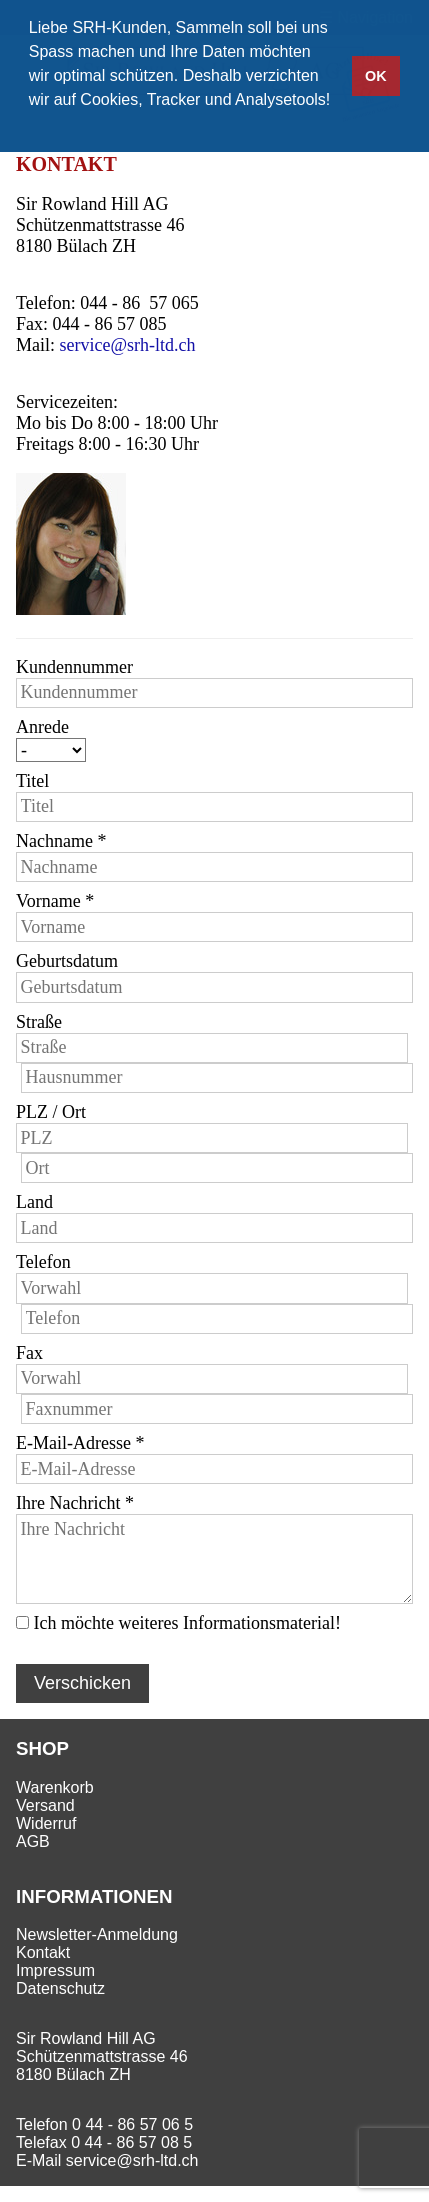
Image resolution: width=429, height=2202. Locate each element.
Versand (45, 1805)
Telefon (43, 1262)
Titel (32, 781)
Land (34, 1202)
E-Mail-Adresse (80, 1443)
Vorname (55, 901)
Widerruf (46, 1823)
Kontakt (43, 1952)
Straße (39, 1022)
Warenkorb (55, 1787)
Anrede (42, 727)
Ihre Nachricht (75, 1503)
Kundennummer (74, 667)
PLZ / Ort (51, 1112)
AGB (33, 1841)
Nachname (61, 841)
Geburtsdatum (67, 961)
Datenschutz (60, 1988)
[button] (32, 126)
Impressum (55, 1970)
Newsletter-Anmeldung (97, 1934)
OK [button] (376, 76)
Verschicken (82, 1683)
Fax (29, 1353)
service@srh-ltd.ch (128, 345)
